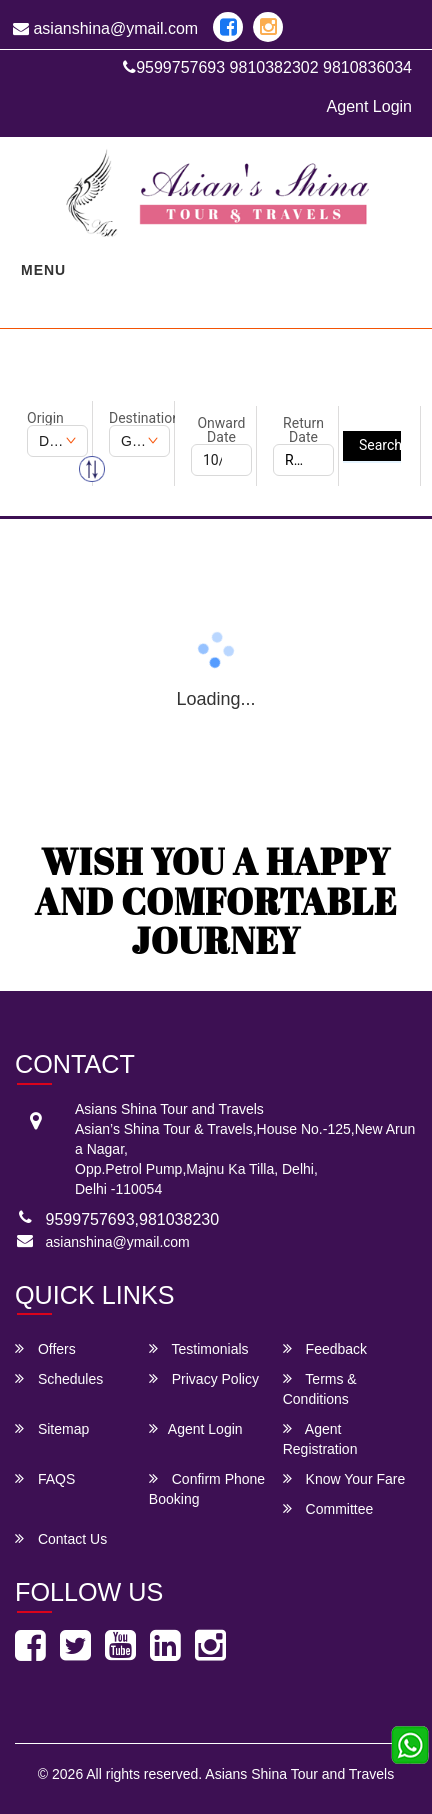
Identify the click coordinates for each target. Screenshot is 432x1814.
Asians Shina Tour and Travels (299, 1774)
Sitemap (52, 1428)
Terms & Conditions (320, 1388)
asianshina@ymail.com (105, 28)
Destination (139, 418)
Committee (328, 1508)
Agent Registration (320, 1438)
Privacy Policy (204, 1378)
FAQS (45, 1478)
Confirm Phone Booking (207, 1488)
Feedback (325, 1348)
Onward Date (221, 430)
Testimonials (199, 1348)
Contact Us (61, 1538)
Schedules (59, 1378)
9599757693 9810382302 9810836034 (267, 67)
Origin (45, 418)
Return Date (303, 430)
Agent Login (369, 106)
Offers (45, 1348)
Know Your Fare (344, 1478)
